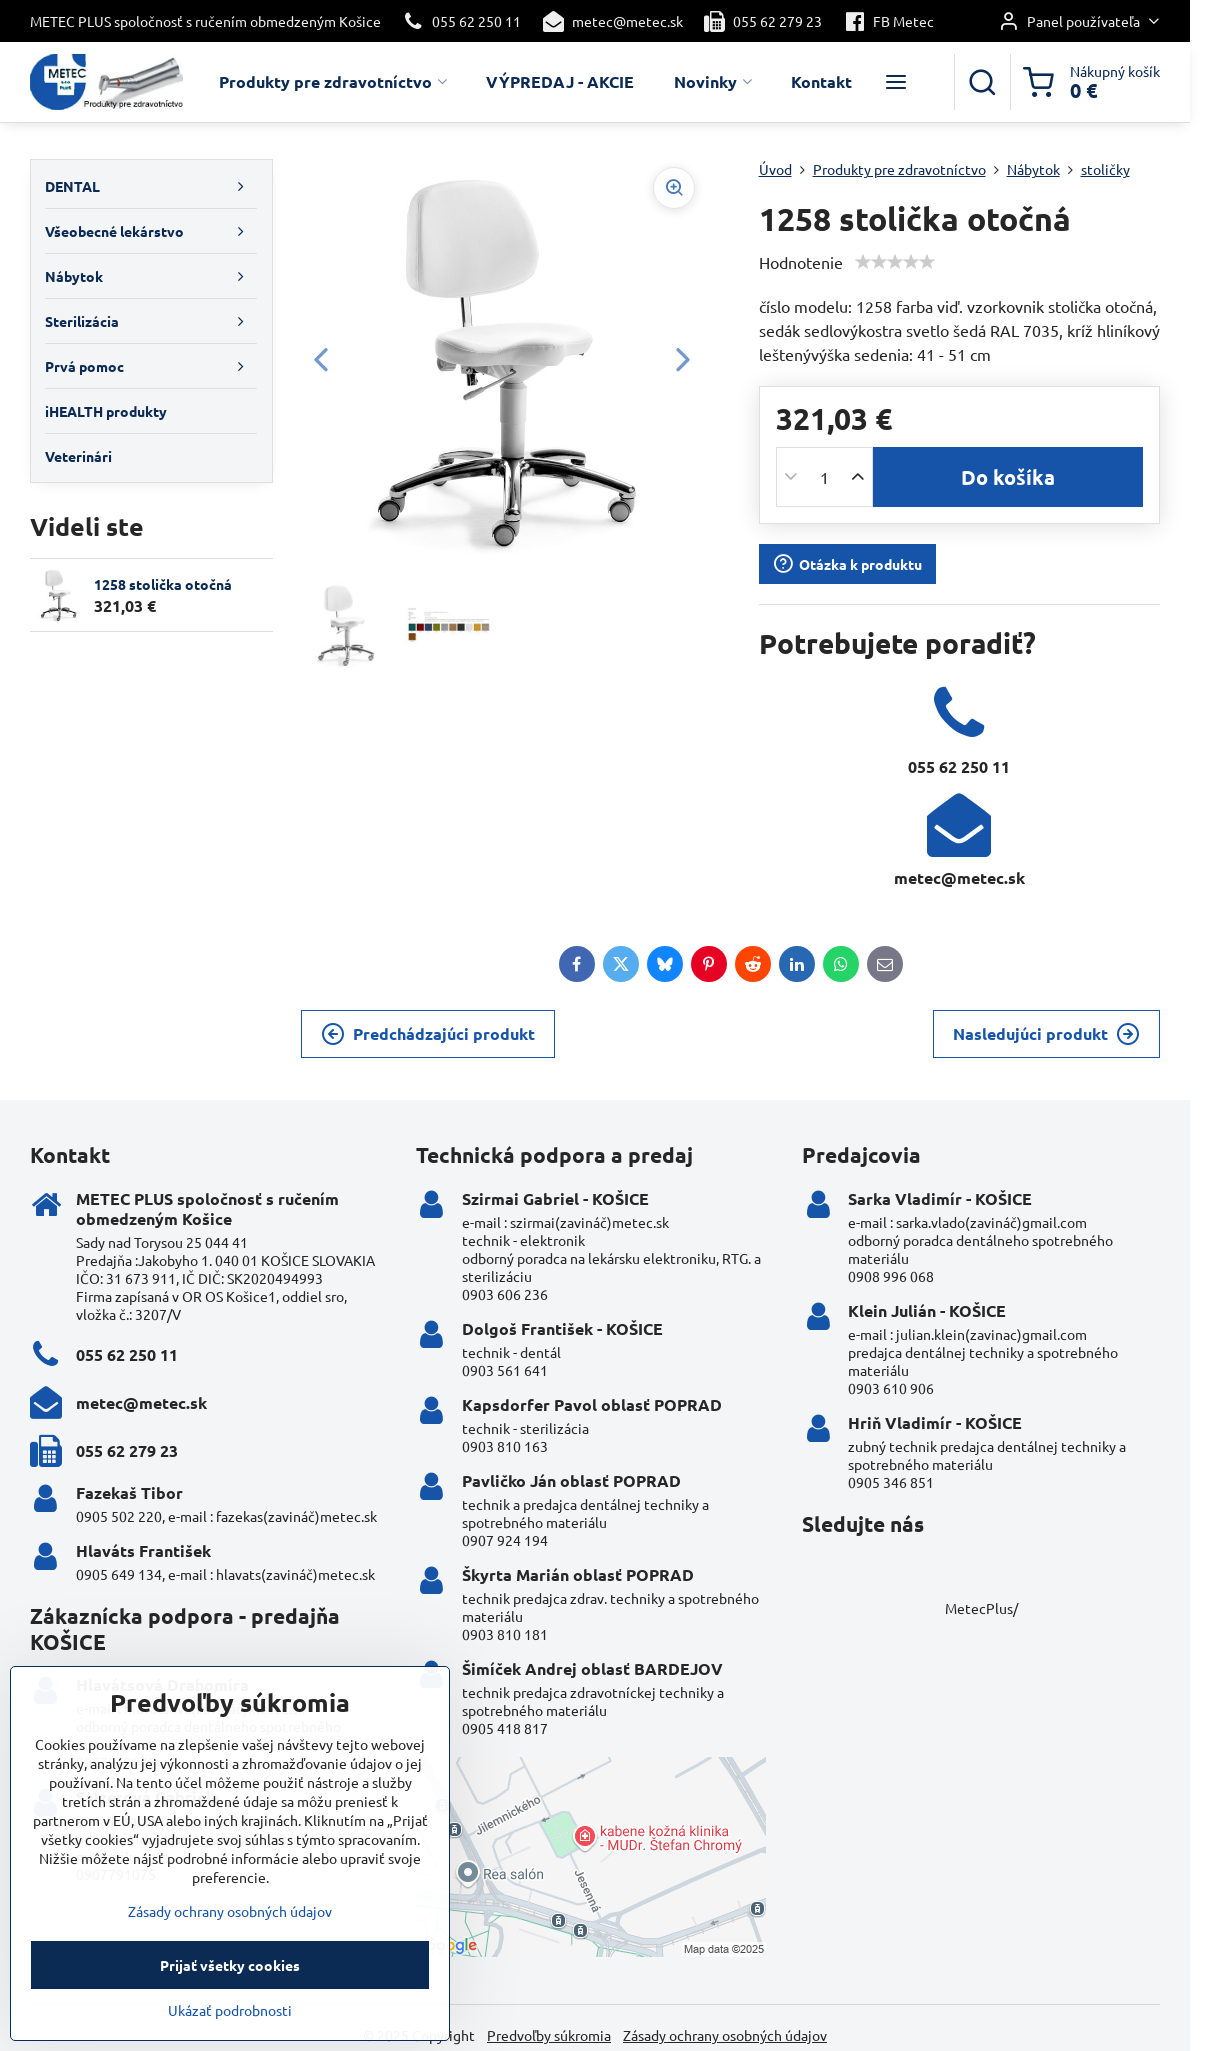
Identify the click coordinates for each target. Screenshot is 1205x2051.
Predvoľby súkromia (549, 2035)
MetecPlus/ (981, 1608)
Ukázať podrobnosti (230, 2033)
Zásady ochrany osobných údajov (725, 2035)
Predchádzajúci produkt (428, 1034)
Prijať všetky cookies (230, 1988)
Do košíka (1008, 477)
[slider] (895, 262)
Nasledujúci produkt (1046, 1034)
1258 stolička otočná (163, 584)
